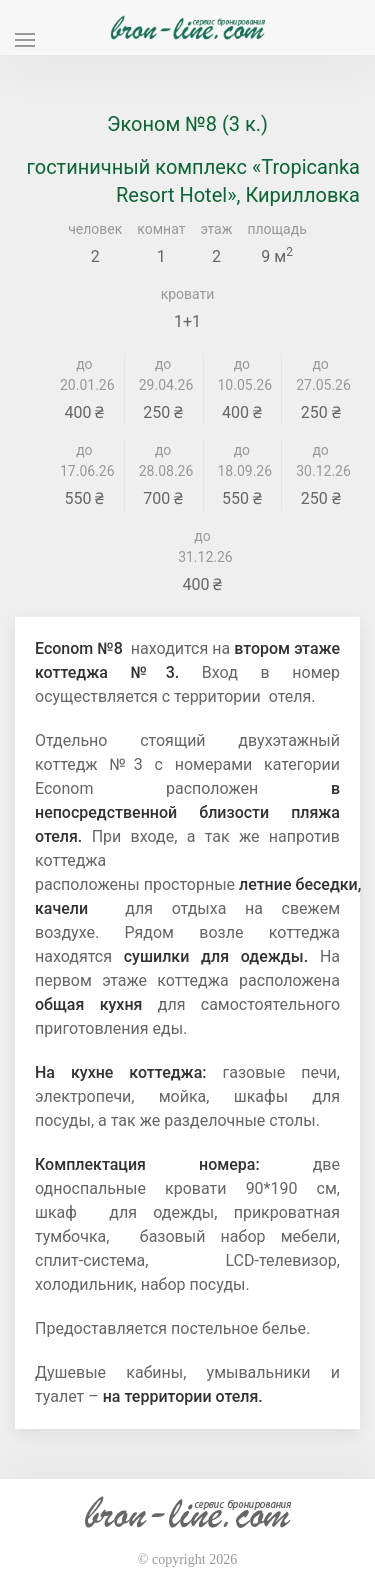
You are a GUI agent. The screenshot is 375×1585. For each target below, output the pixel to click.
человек (95, 229)
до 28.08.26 (163, 460)
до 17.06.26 (84, 460)
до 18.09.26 (242, 460)
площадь (276, 229)
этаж (216, 229)
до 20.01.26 (84, 374)
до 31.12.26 (202, 546)
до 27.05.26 (320, 374)
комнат (161, 229)
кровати (188, 294)
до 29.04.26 (163, 374)
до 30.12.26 (320, 460)
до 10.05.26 (242, 374)
